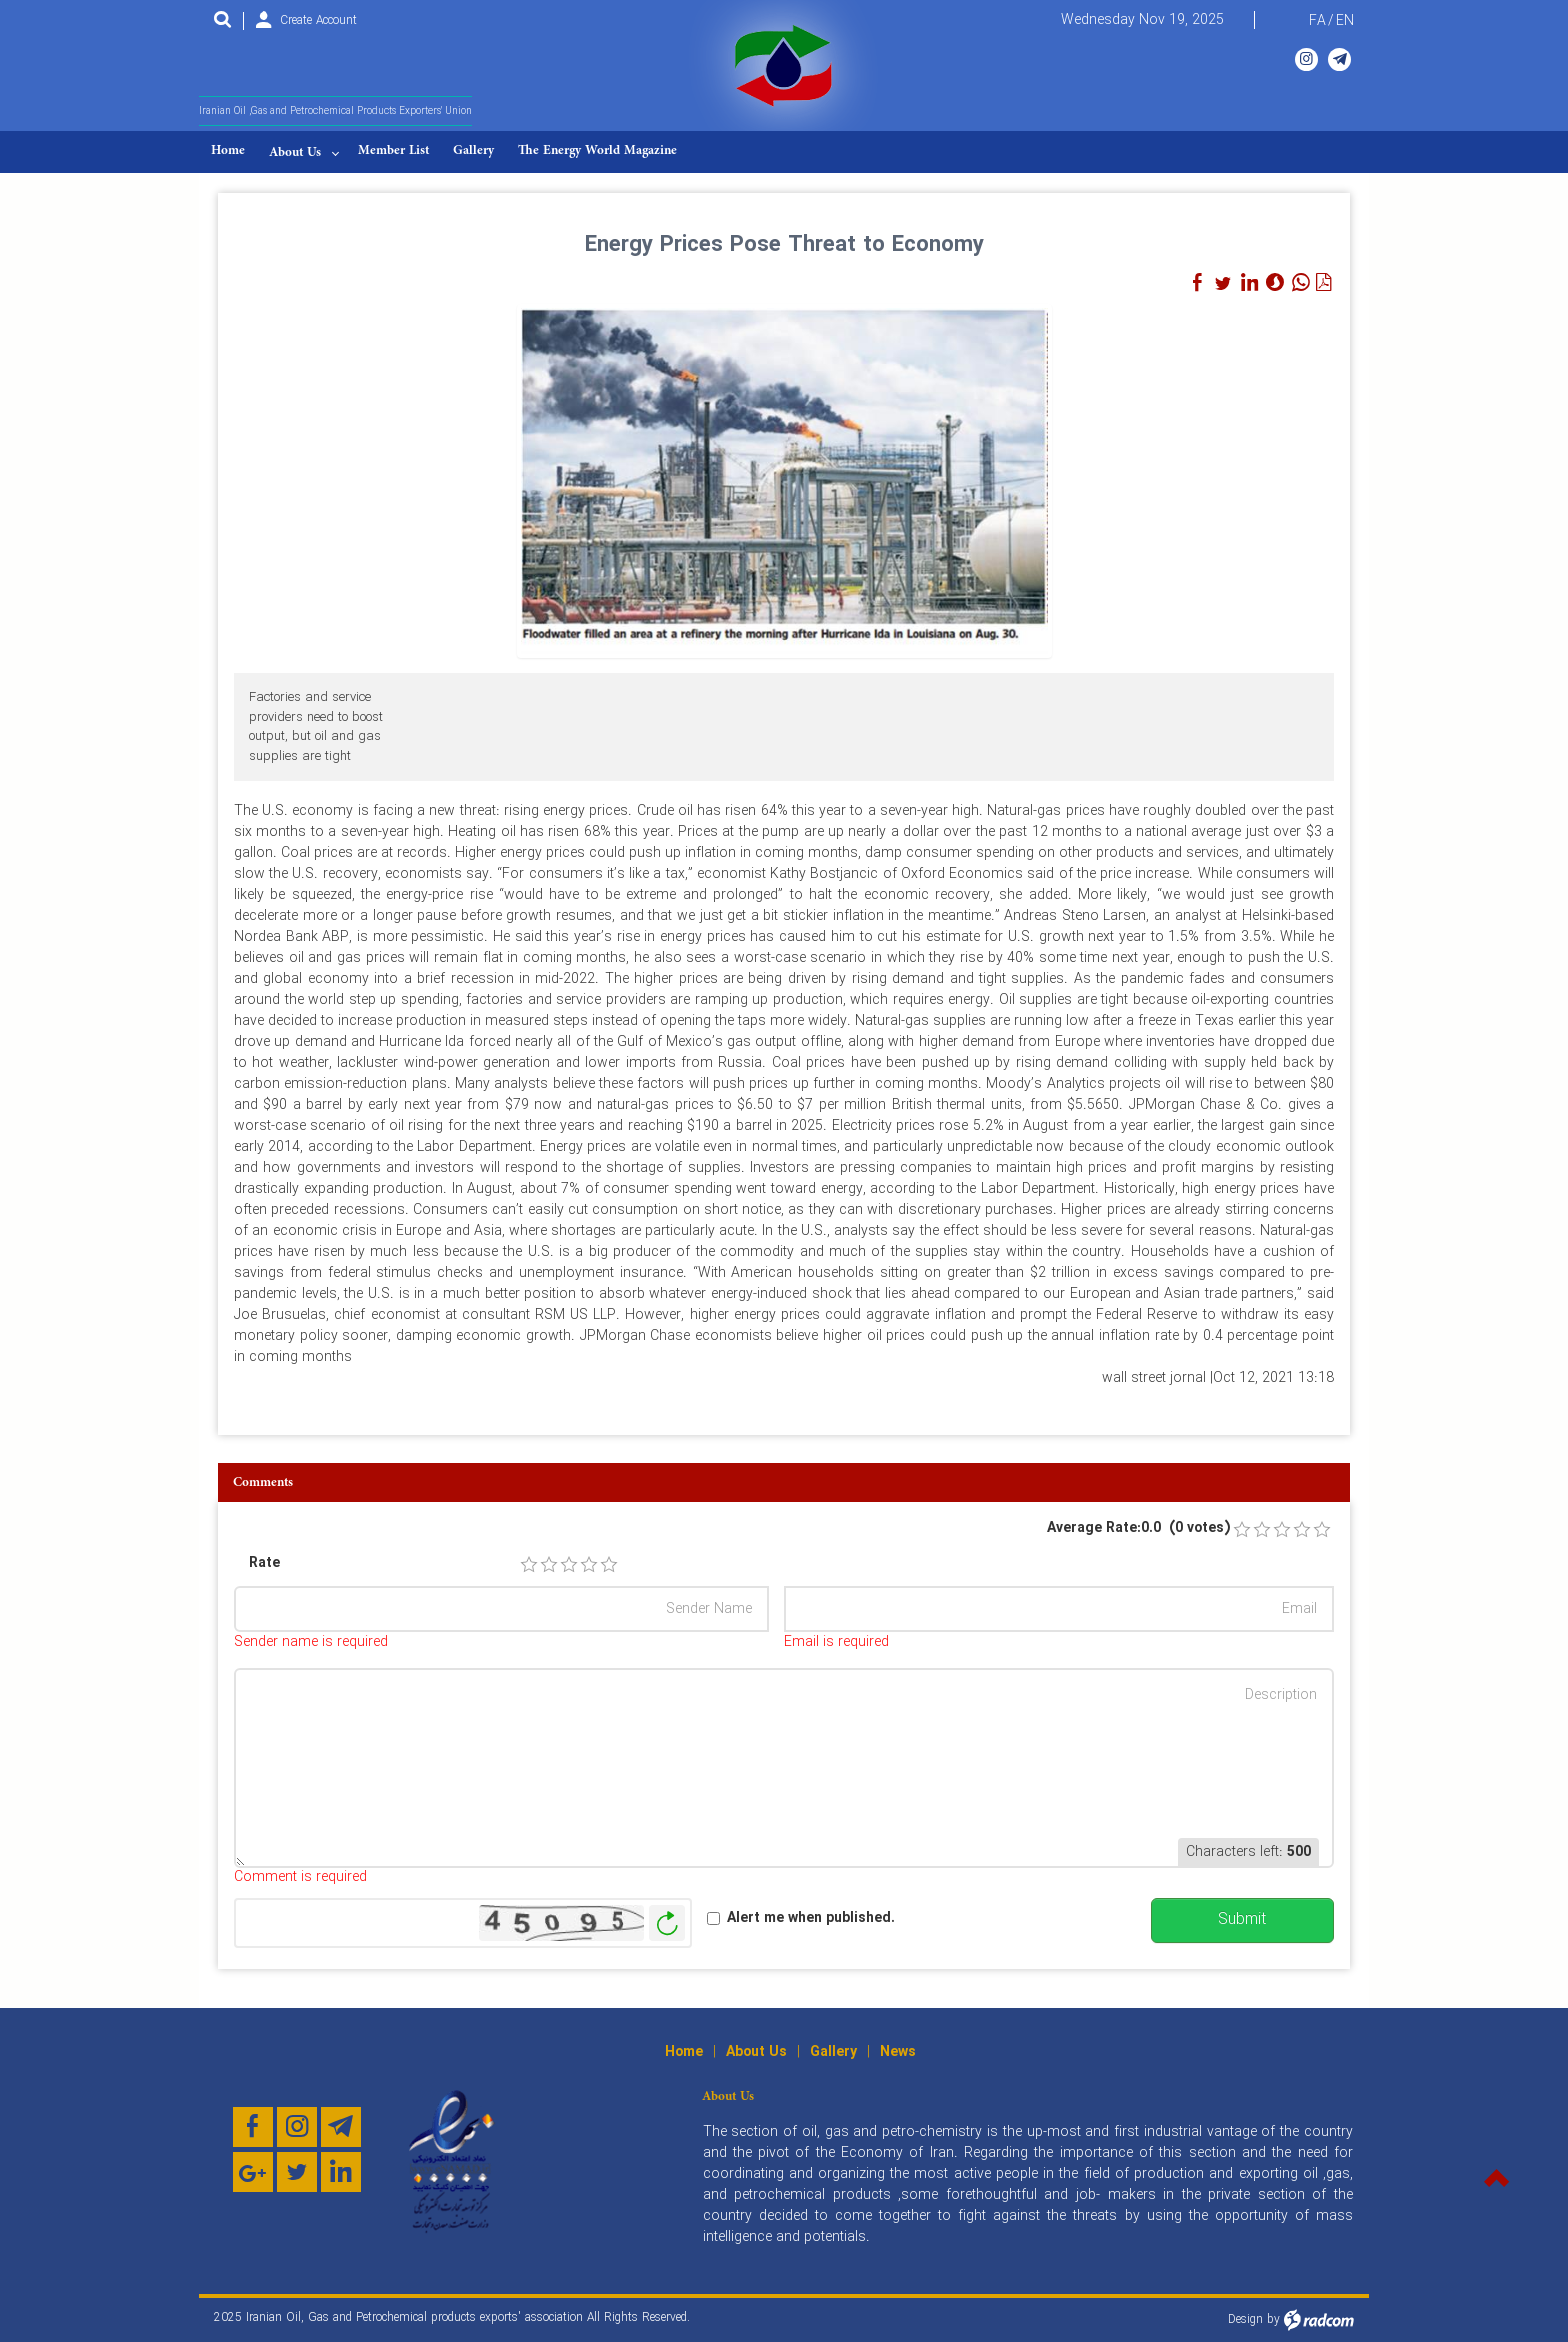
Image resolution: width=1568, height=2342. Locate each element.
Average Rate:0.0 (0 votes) (1138, 1528)
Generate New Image (667, 1923)
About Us (756, 2052)
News (898, 2052)
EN (1345, 21)
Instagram (1306, 59)
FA (1317, 21)
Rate (264, 1563)
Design (1245, 2319)
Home (684, 2052)
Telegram (1339, 59)
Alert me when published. (811, 1918)
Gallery (833, 2052)
